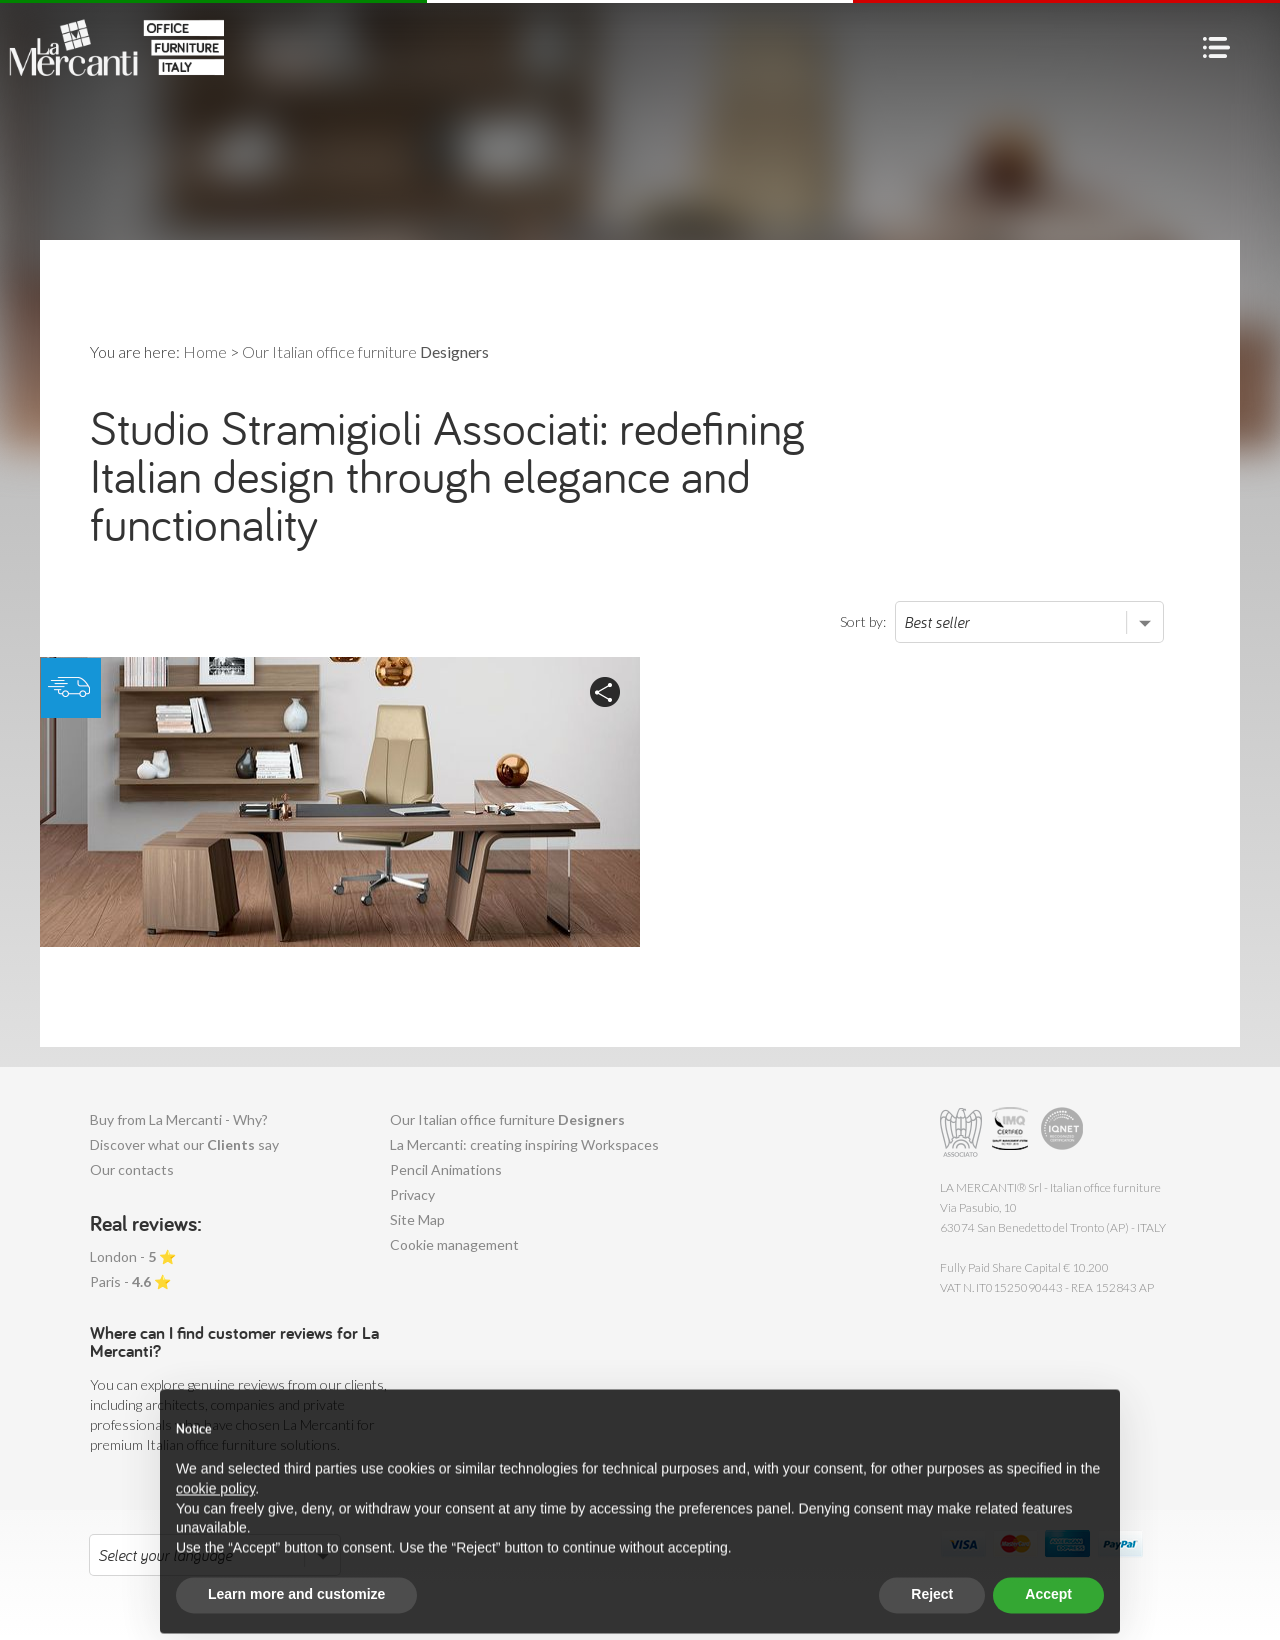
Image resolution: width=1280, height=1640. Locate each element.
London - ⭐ (133, 1256)
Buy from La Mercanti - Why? (179, 1119)
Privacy (412, 1194)
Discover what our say (184, 1144)
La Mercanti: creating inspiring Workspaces (524, 1144)
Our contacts (132, 1169)
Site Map (417, 1219)
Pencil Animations (446, 1169)
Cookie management (454, 1244)
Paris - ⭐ (130, 1281)
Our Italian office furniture (507, 1119)
